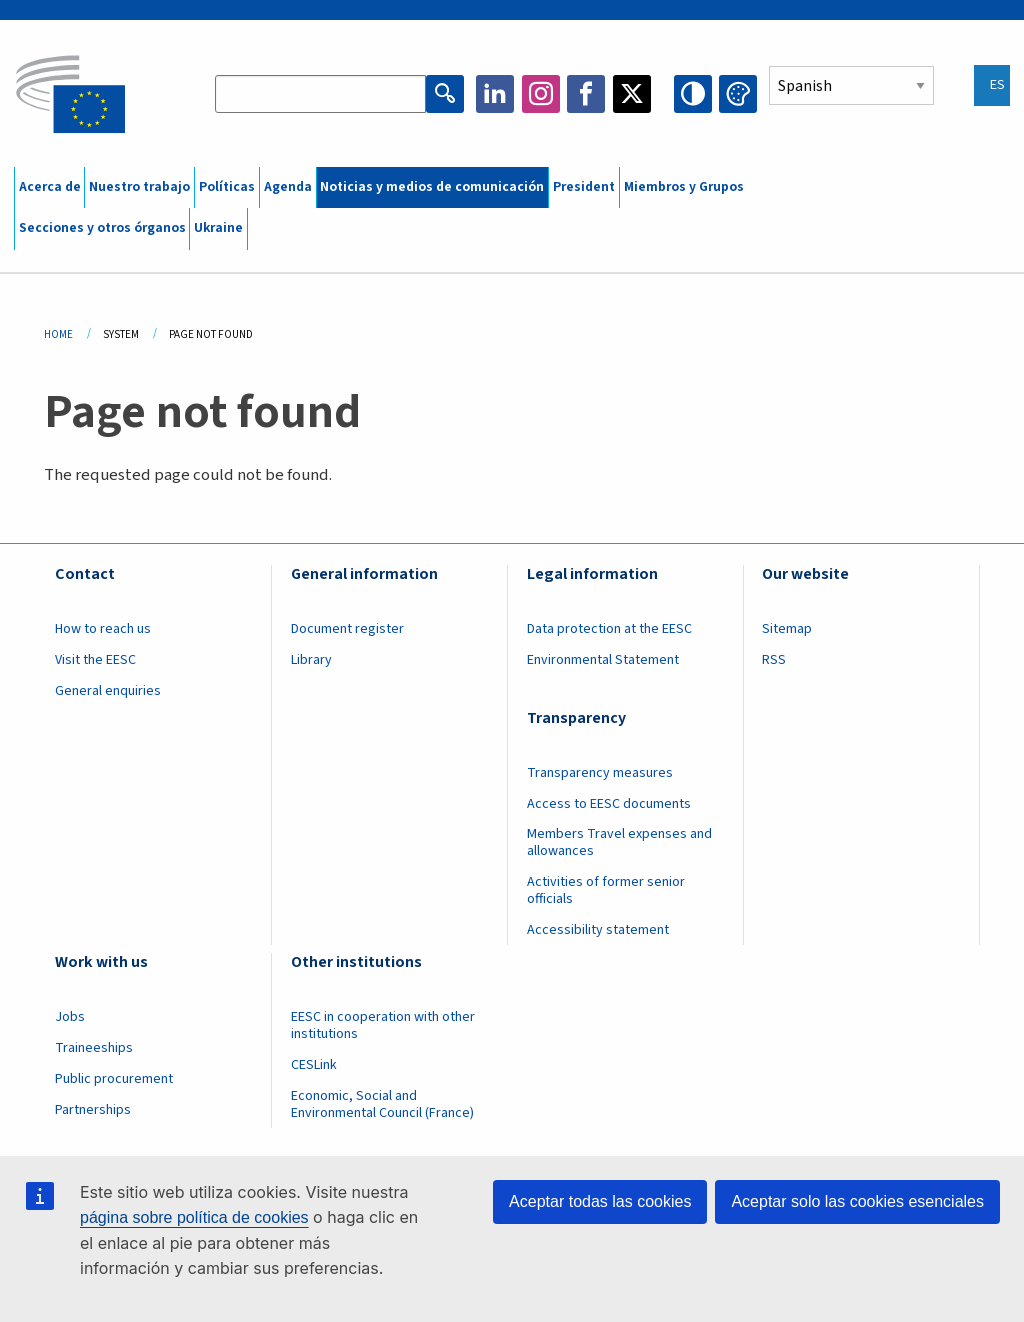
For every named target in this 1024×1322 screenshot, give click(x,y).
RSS (774, 660)
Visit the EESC (95, 660)
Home (58, 334)
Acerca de (50, 187)
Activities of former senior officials (606, 890)
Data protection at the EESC (609, 629)
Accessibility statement (598, 930)
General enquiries (108, 691)
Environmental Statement (603, 660)
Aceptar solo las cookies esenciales (857, 1201)
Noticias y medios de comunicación (432, 187)
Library (311, 660)
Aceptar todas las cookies (600, 1201)
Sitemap (787, 629)
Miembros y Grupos (684, 187)
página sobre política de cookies (194, 1217)
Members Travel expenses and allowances (619, 842)
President (584, 187)
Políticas (227, 187)
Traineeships (94, 1048)
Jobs (70, 1017)
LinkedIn (495, 94)
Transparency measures (600, 773)
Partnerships (93, 1110)
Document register (347, 629)
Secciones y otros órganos (102, 228)
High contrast (693, 94)
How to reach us (103, 629)
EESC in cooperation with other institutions (383, 1025)
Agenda (288, 187)
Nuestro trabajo (139, 187)
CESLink (314, 1065)
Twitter (632, 94)
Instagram (541, 94)
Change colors (738, 94)
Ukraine (218, 228)
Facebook (586, 94)
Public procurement (114, 1079)
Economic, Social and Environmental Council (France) (384, 1104)
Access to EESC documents (609, 804)
